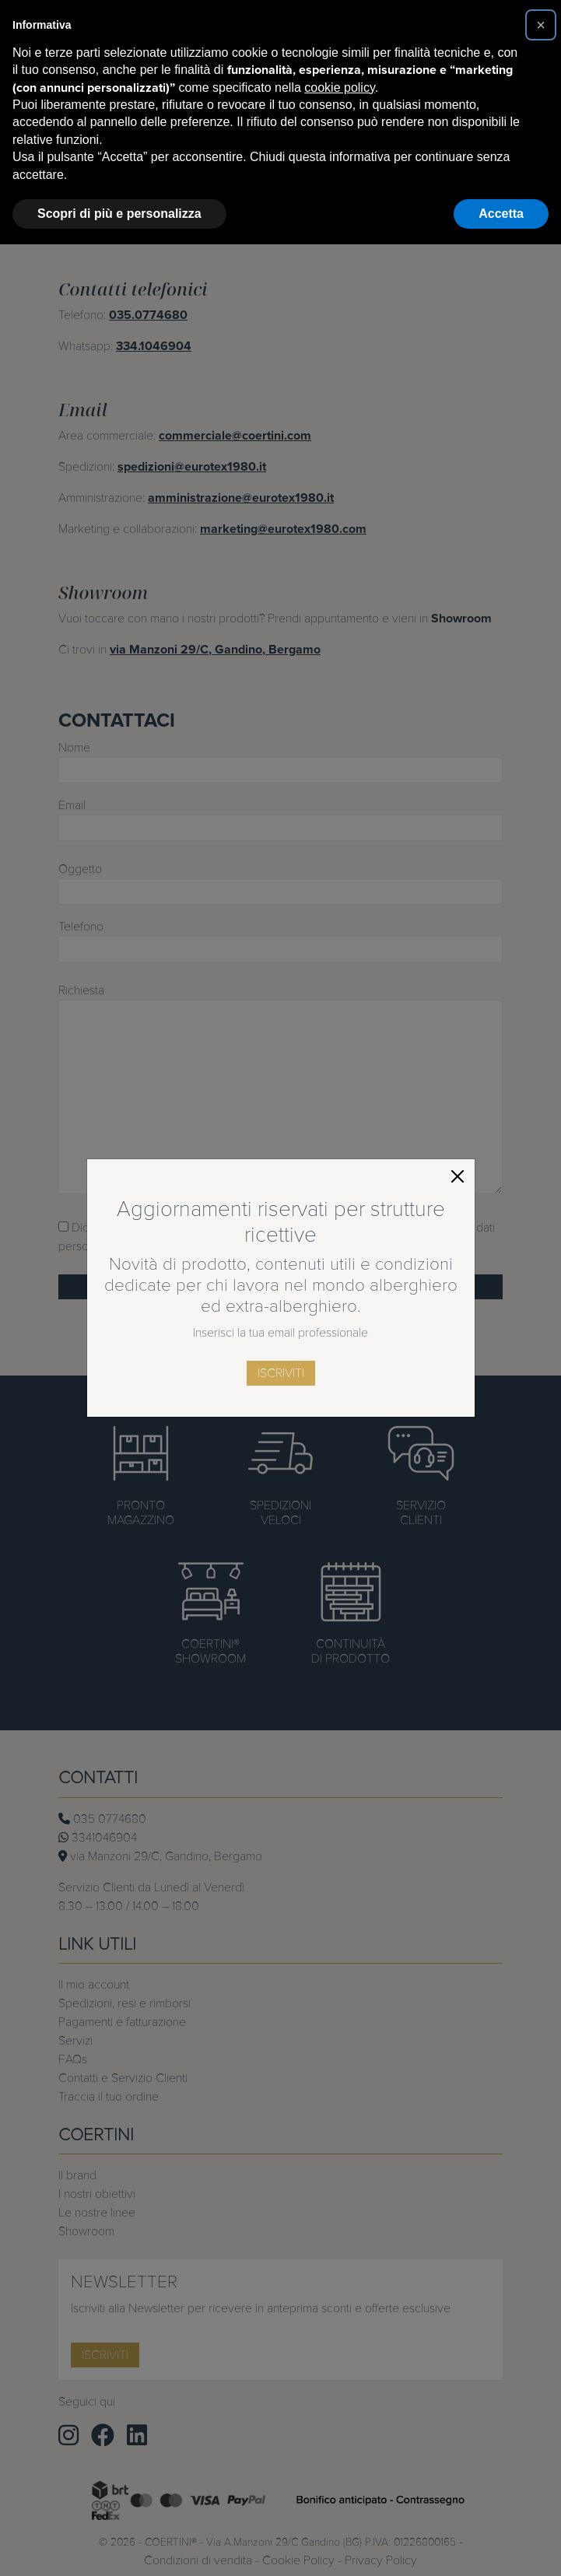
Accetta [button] (501, 213)
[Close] (457, 1176)
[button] (540, 24)
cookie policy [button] (339, 87)
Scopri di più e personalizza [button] (119, 213)
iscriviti (281, 1373)
